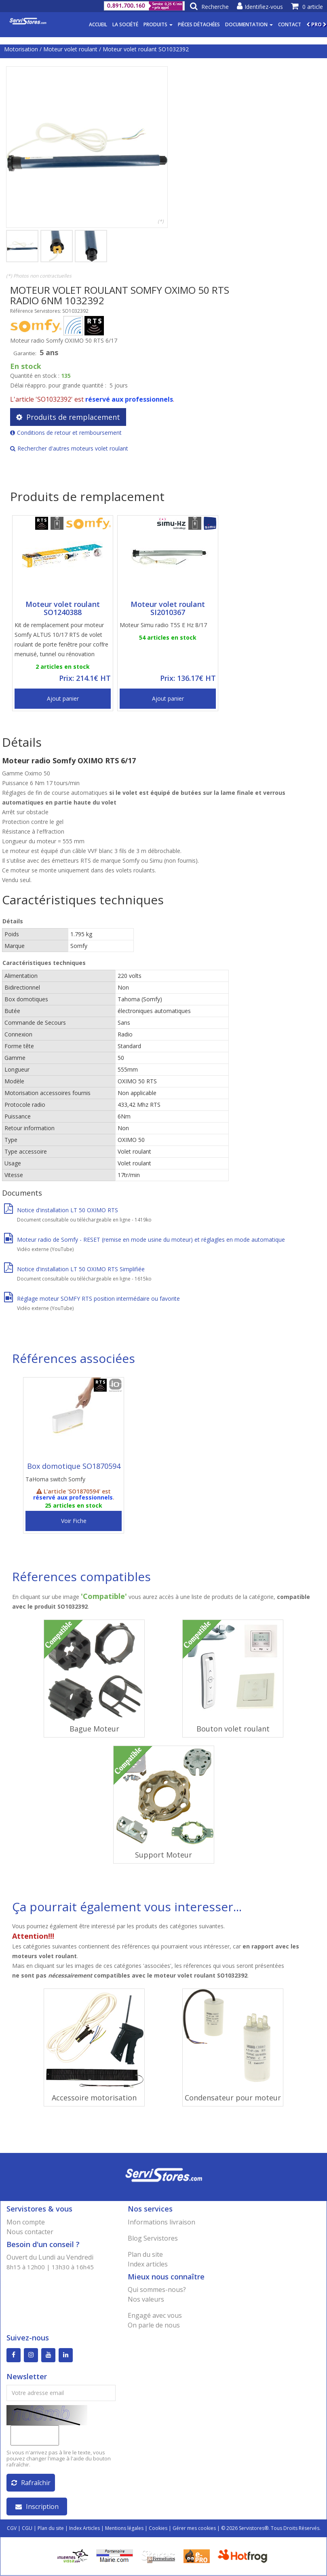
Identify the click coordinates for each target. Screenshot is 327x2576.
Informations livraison (161, 2222)
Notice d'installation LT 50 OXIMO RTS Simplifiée (74, 1269)
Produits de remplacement (68, 417)
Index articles (148, 2264)
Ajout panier (63, 698)
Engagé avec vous (155, 2315)
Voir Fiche (73, 1521)
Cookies (158, 2528)
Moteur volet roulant (70, 49)
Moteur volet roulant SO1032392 (146, 49)
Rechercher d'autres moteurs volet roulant (69, 448)
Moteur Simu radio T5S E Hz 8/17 (163, 625)
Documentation (249, 24)
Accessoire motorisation (94, 2097)
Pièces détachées (199, 24)
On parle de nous (154, 2325)
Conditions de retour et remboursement (66, 432)
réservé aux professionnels (129, 399)
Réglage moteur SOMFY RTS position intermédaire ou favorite (92, 1298)
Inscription (37, 2506)
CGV (12, 2528)
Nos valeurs (146, 2299)
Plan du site (145, 2254)
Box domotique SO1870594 (73, 1466)
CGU (27, 2528)
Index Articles (84, 2528)
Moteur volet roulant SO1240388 (62, 608)
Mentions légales (124, 2528)
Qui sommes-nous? (157, 2289)
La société (125, 24)
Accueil (98, 24)
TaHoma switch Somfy (55, 1479)
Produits (158, 24)
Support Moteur (163, 1855)
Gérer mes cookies (194, 2528)
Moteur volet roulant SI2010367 (168, 608)
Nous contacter (29, 2231)
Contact (289, 24)
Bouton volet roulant (233, 1728)
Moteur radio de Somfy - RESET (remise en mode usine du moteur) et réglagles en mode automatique (144, 1239)
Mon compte (25, 2222)
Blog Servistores (153, 2238)
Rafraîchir (31, 2483)
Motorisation (21, 49)
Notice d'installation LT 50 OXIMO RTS (61, 1210)
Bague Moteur (94, 1728)
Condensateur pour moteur (233, 2097)
